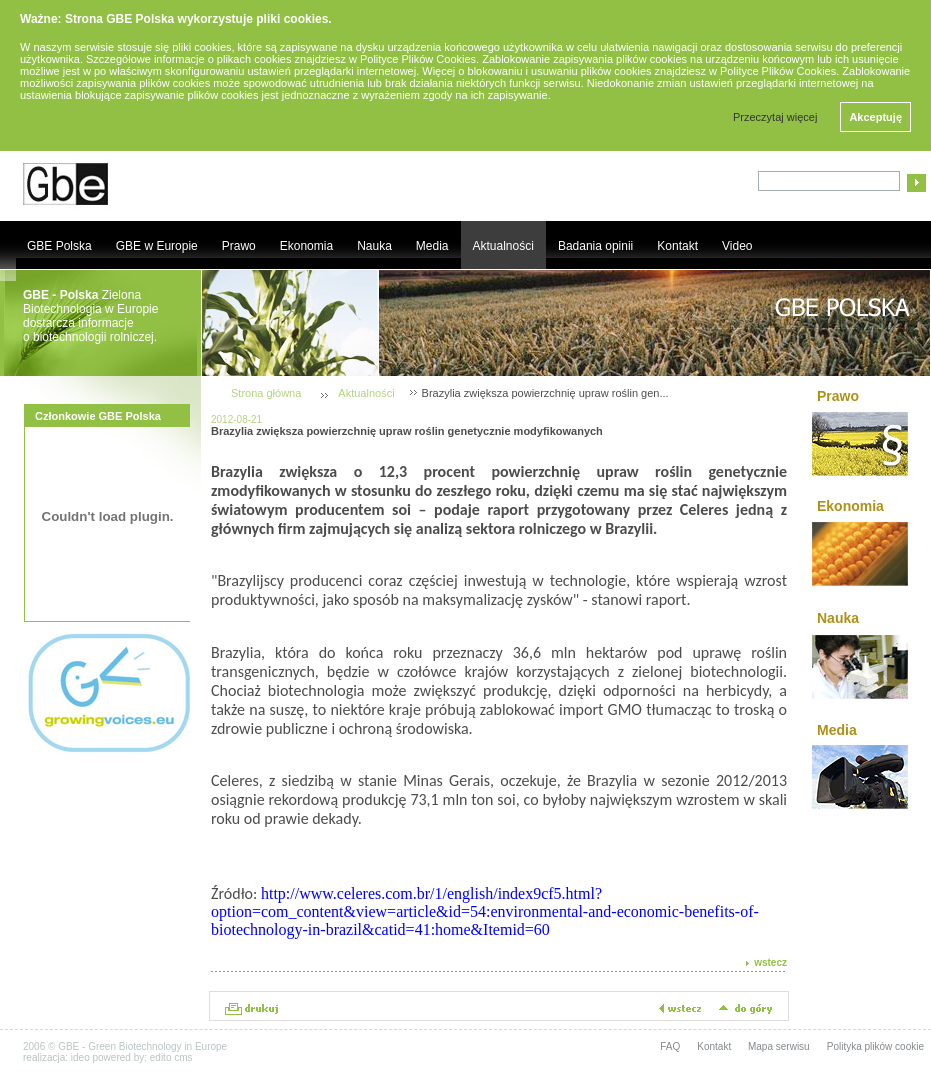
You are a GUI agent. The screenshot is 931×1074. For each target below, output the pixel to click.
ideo (80, 1057)
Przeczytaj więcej (775, 117)
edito (161, 1057)
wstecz (770, 962)
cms (183, 1057)
